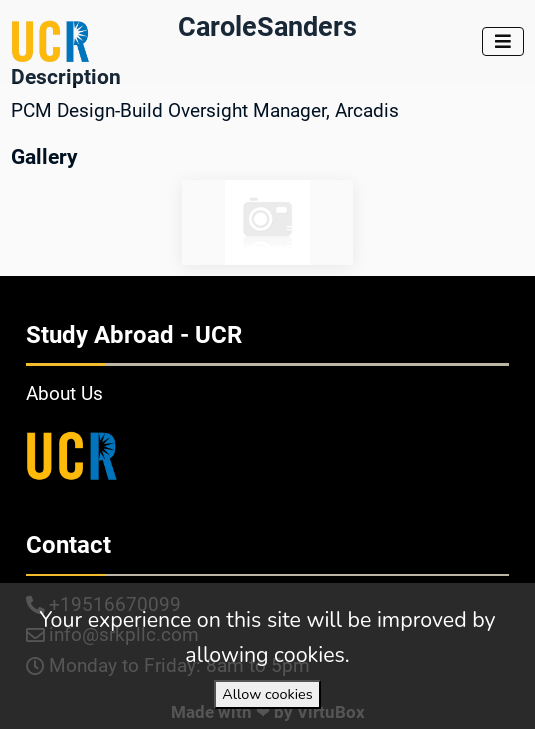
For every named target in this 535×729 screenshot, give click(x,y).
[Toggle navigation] (503, 41)
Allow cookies (267, 694)
